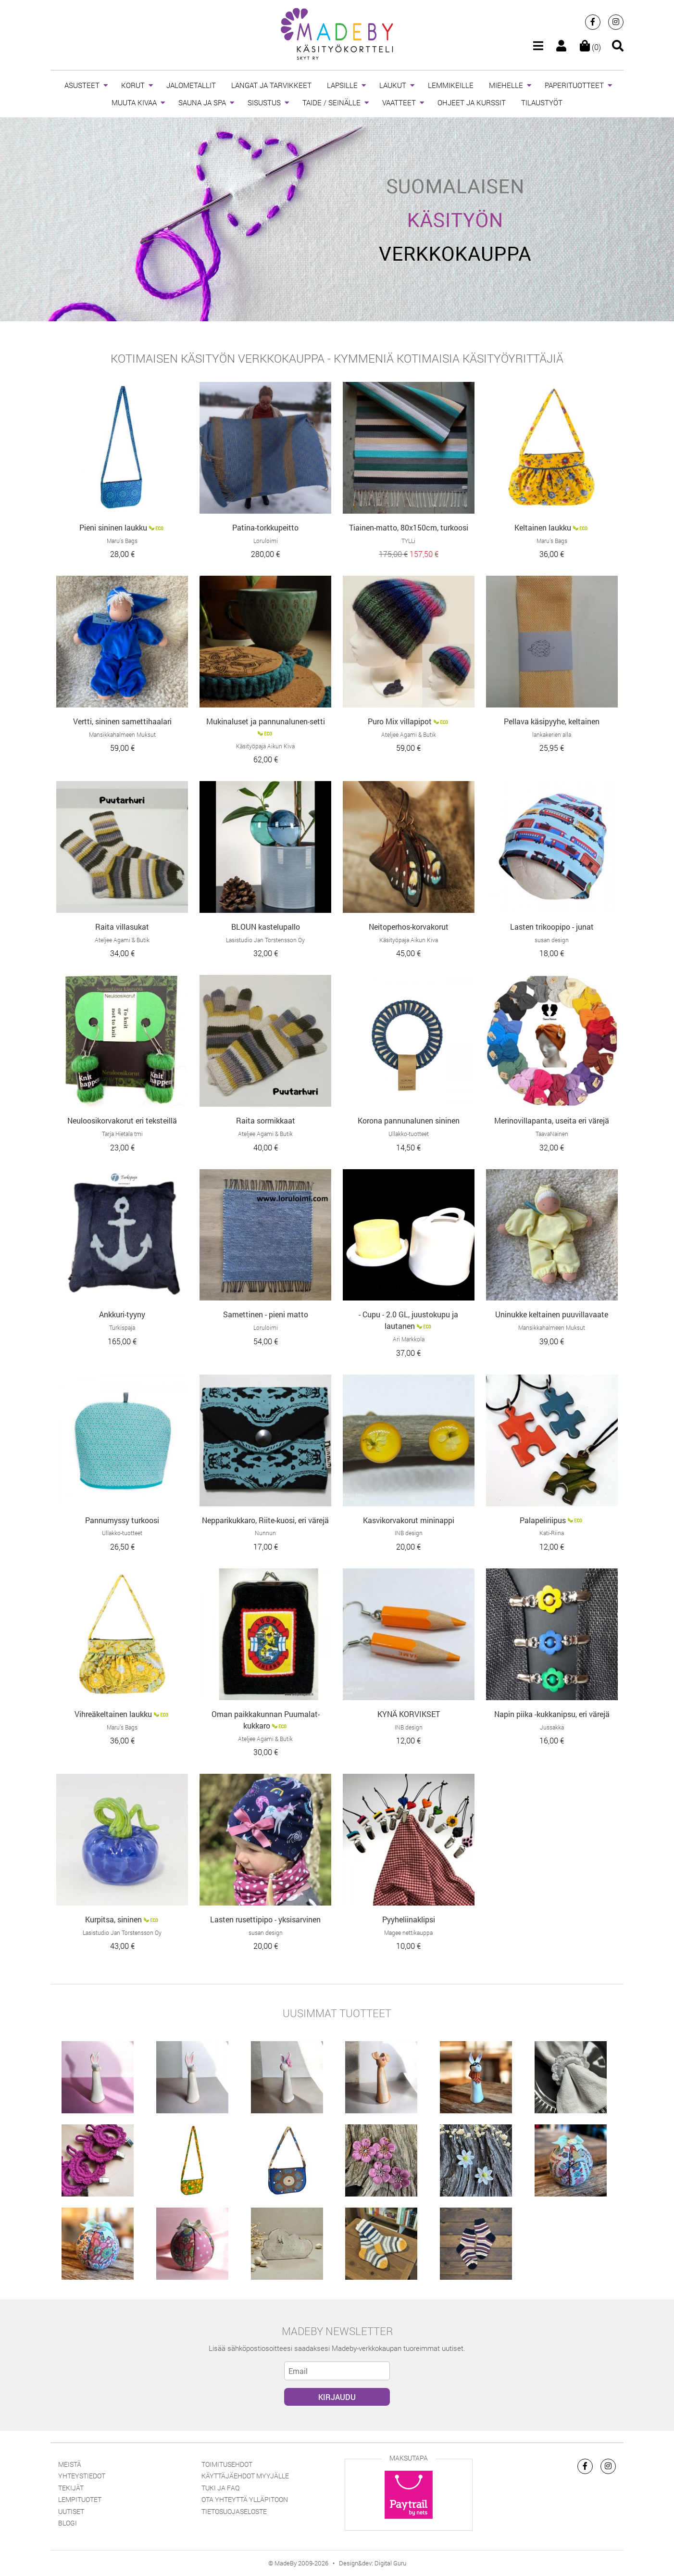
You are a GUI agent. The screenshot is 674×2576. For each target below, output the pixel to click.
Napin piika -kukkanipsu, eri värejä (552, 1714)
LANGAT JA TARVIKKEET (271, 85)
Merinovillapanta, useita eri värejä (551, 1120)
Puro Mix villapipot (400, 721)
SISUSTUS (264, 102)
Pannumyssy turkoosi (122, 1520)
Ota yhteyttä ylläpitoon (244, 2499)
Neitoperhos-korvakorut (409, 927)
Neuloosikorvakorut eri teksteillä (122, 1120)
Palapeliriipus (543, 1520)
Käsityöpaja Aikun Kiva (265, 746)
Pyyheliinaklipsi (408, 1919)
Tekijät (71, 2487)
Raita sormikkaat (265, 1120)
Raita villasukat (122, 927)
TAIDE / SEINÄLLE (331, 102)
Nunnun (265, 1533)
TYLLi (408, 540)
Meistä (69, 2464)
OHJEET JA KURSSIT (471, 102)
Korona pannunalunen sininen (409, 1120)
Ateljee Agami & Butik (408, 734)
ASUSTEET (82, 85)
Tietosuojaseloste (234, 2511)
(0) (590, 47)
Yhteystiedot (81, 2475)
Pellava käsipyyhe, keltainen (551, 721)
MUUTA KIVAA (134, 102)
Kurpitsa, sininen (113, 1919)
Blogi (67, 2522)
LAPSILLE (342, 85)
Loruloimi (265, 540)
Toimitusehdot (226, 2464)
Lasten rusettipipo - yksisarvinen (265, 1919)
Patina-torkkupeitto (265, 527)
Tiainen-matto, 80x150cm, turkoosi (408, 527)
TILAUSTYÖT (541, 102)
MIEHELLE (506, 85)
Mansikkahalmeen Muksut (122, 734)
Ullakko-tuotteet (408, 1133)
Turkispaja (122, 1327)
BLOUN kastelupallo (265, 927)
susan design (552, 940)
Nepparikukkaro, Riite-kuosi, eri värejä (265, 1520)
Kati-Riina (551, 1533)
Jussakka (552, 1727)
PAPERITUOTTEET (574, 85)
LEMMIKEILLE (451, 85)
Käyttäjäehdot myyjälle (245, 2475)
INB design (409, 1533)
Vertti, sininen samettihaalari (122, 721)
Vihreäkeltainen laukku (113, 1714)
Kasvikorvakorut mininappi (408, 1520)
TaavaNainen (552, 1133)
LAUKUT (392, 85)
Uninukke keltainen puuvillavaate (551, 1314)
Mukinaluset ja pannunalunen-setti (265, 721)
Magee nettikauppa (408, 1932)
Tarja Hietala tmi (122, 1133)
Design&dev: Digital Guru (372, 2563)
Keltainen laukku (542, 527)
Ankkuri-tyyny (122, 1314)
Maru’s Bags (122, 540)
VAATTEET (399, 102)
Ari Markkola (408, 1339)
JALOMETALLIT (191, 85)
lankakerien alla (551, 734)
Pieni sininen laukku (113, 527)
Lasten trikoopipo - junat (552, 927)
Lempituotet (79, 2499)
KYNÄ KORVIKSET (408, 1714)
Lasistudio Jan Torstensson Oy (265, 940)
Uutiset (71, 2511)
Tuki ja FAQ (220, 2487)
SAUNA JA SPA (202, 102)
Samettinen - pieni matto (265, 1314)
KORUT (133, 85)
